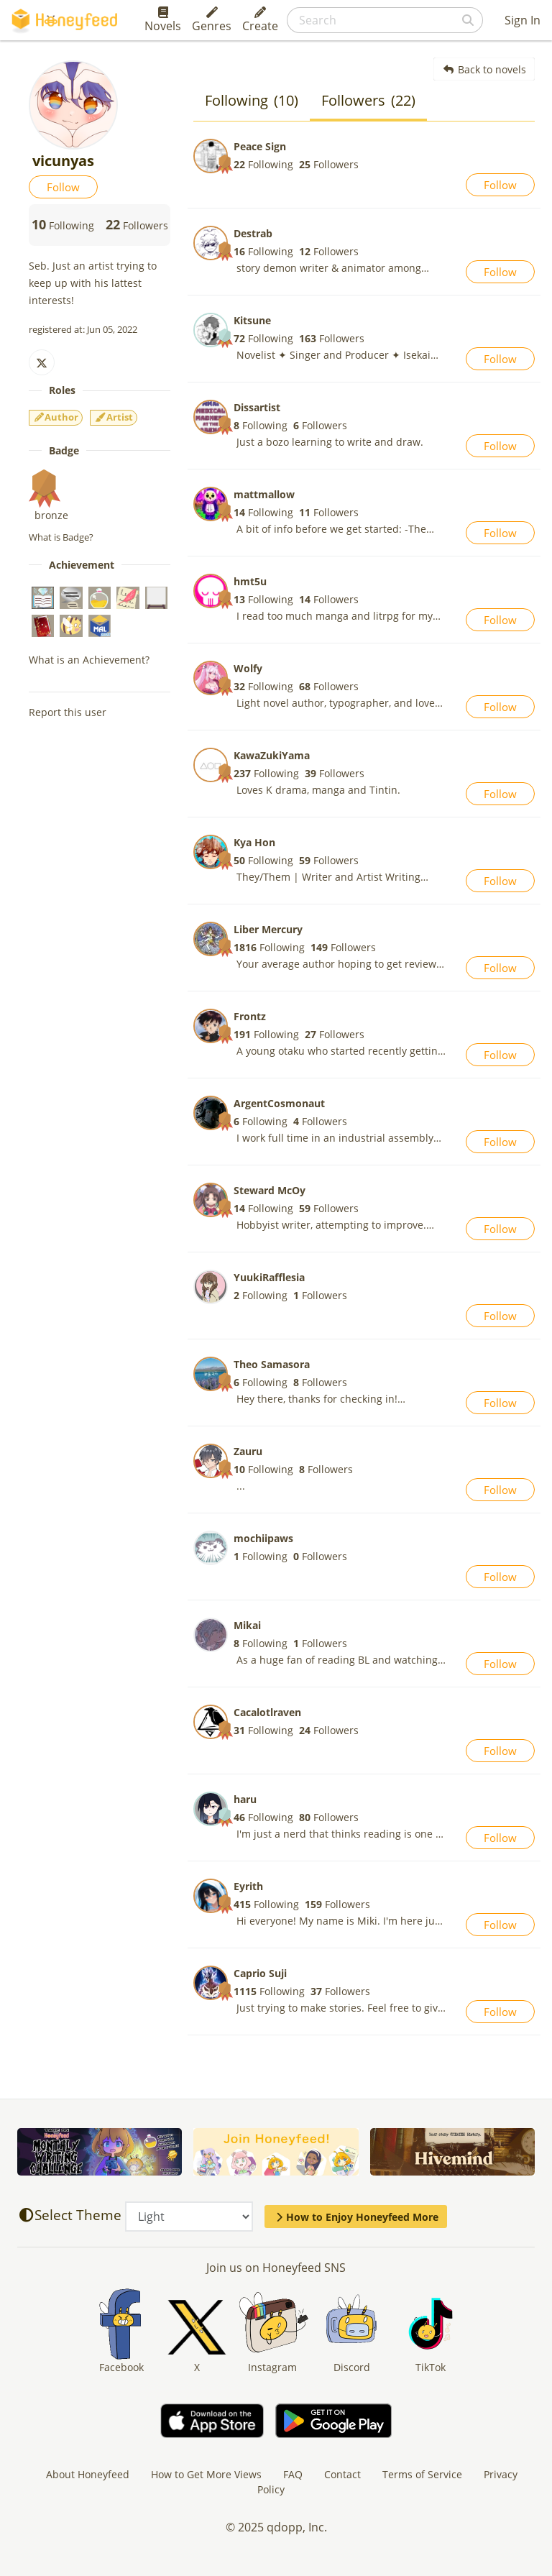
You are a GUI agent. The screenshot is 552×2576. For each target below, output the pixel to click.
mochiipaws (263, 1538)
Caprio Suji (260, 1973)
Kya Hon (254, 842)
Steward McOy (269, 1190)
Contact (342, 2474)
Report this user (67, 712)
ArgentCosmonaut (279, 1103)
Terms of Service (422, 2474)
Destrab (253, 233)
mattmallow (264, 494)
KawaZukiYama (272, 755)
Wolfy (248, 668)
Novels (162, 20)
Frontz (250, 1016)
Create (260, 20)
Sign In (522, 20)
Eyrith (248, 1886)
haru (245, 1799)
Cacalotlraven (267, 1712)
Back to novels (484, 69)
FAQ (293, 2474)
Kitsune (252, 320)
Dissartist (257, 407)
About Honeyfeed (87, 2474)
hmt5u (250, 581)
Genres (211, 20)
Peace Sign (260, 146)
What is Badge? (61, 537)
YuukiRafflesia (269, 1277)
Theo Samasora (272, 1364)
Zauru (248, 1451)
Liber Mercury (268, 929)
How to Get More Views (206, 2474)
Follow (63, 187)
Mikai (247, 1625)
